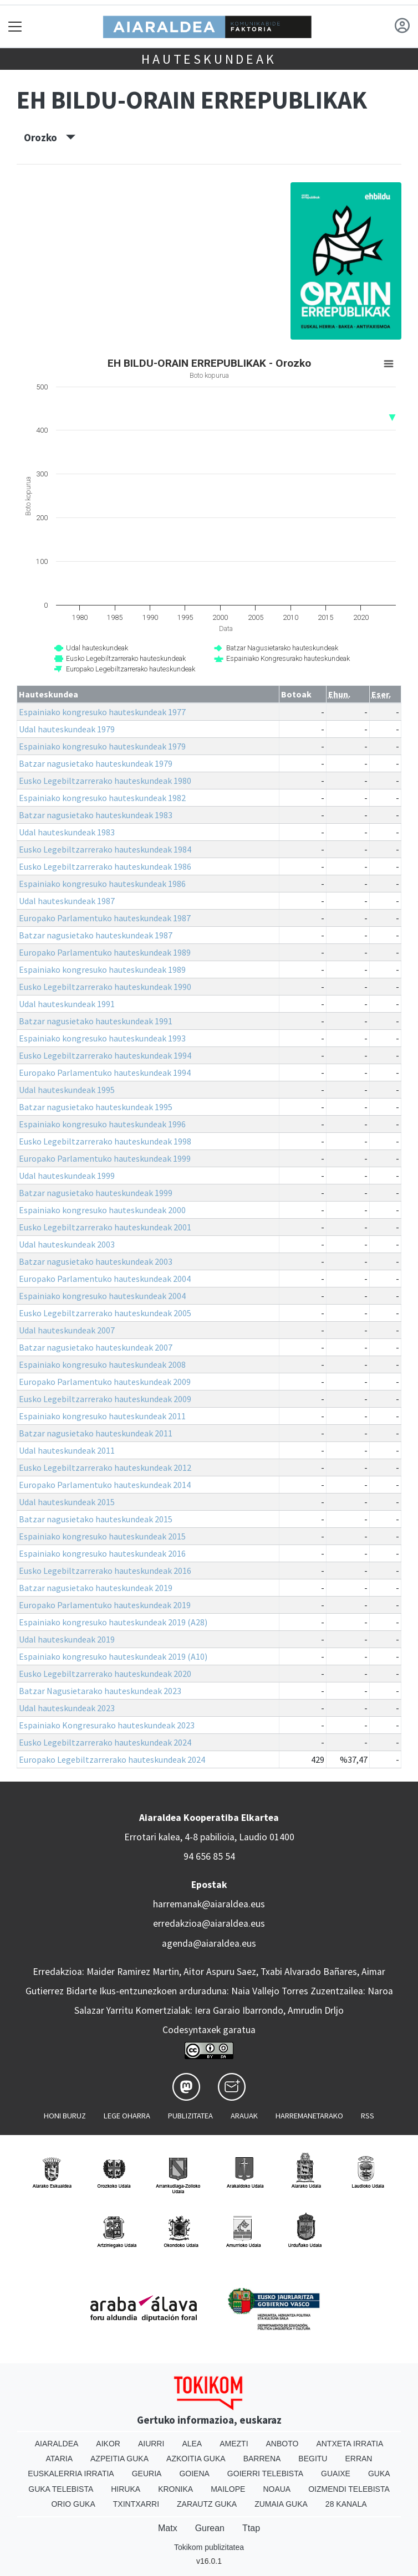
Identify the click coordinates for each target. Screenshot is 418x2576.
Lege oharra (127, 2116)
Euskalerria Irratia (71, 2473)
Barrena (262, 2458)
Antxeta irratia (349, 2443)
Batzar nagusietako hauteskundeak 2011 (95, 1433)
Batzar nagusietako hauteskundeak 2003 (95, 1261)
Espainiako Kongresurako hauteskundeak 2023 (107, 1725)
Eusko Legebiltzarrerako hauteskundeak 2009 (105, 1398)
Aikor (108, 2443)
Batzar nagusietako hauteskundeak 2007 (95, 1347)
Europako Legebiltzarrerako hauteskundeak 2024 (112, 1759)
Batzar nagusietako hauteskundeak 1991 (95, 1021)
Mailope (228, 2489)
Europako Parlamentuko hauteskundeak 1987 (105, 917)
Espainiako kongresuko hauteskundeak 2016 (102, 1553)
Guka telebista (60, 2489)
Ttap (251, 2528)
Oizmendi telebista (349, 2489)
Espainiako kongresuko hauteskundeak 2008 (102, 1364)
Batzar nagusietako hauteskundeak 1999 (95, 1192)
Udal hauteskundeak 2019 (67, 1639)
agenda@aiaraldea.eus (209, 1943)
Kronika (175, 2489)
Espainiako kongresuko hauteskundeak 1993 (102, 1038)
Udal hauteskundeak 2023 (67, 1707)
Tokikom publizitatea (209, 2547)
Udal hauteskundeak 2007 (67, 1330)
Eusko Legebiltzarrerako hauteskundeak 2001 (105, 1227)
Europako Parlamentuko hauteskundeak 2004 (105, 1278)
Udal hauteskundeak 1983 (67, 832)
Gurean (210, 2528)
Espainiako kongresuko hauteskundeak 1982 (102, 797)
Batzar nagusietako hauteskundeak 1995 (95, 1106)
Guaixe (335, 2473)
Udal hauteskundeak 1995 (67, 1089)
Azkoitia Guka (196, 2458)
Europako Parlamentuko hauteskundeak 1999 (105, 1158)
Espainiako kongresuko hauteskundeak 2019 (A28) (113, 1622)
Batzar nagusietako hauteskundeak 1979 (95, 763)
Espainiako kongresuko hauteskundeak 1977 (102, 711)
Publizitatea (190, 2116)
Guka (379, 2473)
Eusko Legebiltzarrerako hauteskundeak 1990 (105, 986)
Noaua (276, 2489)
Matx (167, 2528)
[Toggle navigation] (15, 26)
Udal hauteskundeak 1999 (67, 1175)
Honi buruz (65, 2116)
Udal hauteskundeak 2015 (67, 1501)
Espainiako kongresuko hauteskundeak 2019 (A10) (113, 1656)
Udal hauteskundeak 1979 (67, 729)
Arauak (244, 2116)
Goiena (194, 2473)
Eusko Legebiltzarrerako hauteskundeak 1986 (105, 866)
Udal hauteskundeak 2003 (67, 1244)
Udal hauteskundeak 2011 (67, 1450)
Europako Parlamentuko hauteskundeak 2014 (105, 1484)
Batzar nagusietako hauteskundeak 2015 (95, 1519)
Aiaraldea (57, 2443)
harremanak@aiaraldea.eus (209, 1904)
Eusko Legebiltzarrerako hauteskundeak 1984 (105, 849)
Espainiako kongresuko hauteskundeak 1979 (102, 746)
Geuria (147, 2473)
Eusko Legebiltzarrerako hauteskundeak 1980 (105, 780)
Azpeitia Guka (119, 2458)
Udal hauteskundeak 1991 (67, 1003)
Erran (358, 2458)
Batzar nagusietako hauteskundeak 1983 (95, 814)
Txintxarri (136, 2504)
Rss (367, 2116)
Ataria (59, 2458)
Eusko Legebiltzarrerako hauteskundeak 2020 (105, 1673)
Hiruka (125, 2489)
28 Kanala (346, 2504)
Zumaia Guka (281, 2504)
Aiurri (151, 2443)
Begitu (312, 2458)
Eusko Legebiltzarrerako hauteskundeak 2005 (105, 1312)
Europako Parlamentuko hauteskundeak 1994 (105, 1072)
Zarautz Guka (207, 2504)
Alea (192, 2443)
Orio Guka (73, 2504)
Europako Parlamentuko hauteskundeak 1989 (105, 952)
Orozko (49, 137)
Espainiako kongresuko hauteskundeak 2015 (102, 1536)
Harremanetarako (309, 2116)
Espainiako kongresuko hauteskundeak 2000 (102, 1209)
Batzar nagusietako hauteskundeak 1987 (95, 935)
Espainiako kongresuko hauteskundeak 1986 (102, 883)
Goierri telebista (265, 2473)
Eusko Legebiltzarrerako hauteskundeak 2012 (105, 1467)
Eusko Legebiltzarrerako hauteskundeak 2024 (105, 1742)
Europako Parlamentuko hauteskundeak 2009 (105, 1381)
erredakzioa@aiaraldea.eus (209, 1923)
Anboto (282, 2443)
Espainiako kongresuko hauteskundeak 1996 (102, 1124)
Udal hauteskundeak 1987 (67, 900)
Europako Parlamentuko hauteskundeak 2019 (105, 1604)
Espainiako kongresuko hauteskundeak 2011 (102, 1416)
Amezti (234, 2443)
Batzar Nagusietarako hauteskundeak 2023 (100, 1690)
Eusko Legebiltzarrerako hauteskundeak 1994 (105, 1055)
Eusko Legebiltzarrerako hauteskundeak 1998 (105, 1141)
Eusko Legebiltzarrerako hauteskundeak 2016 (105, 1570)
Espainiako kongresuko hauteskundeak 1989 (102, 969)
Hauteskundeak (208, 59)
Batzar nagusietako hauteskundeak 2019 (95, 1587)
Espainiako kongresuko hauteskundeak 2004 (102, 1295)
